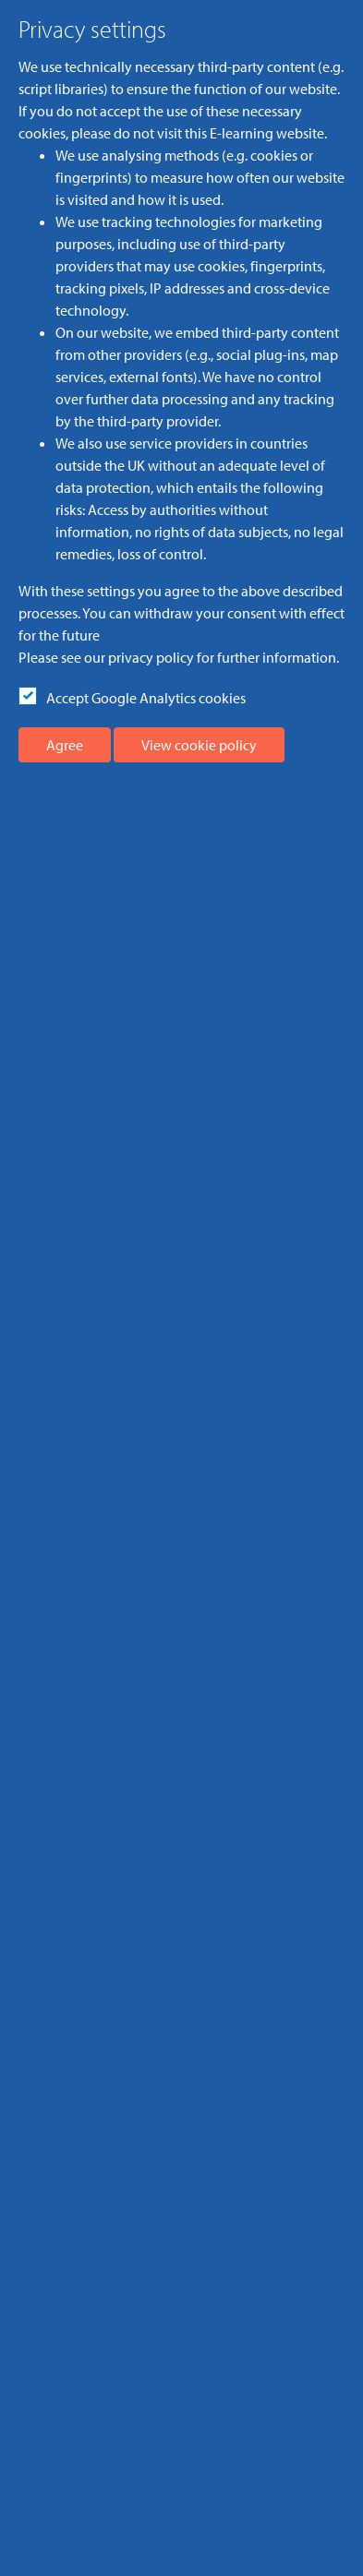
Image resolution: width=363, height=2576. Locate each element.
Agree (64, 745)
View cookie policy (199, 745)
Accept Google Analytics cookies (146, 698)
